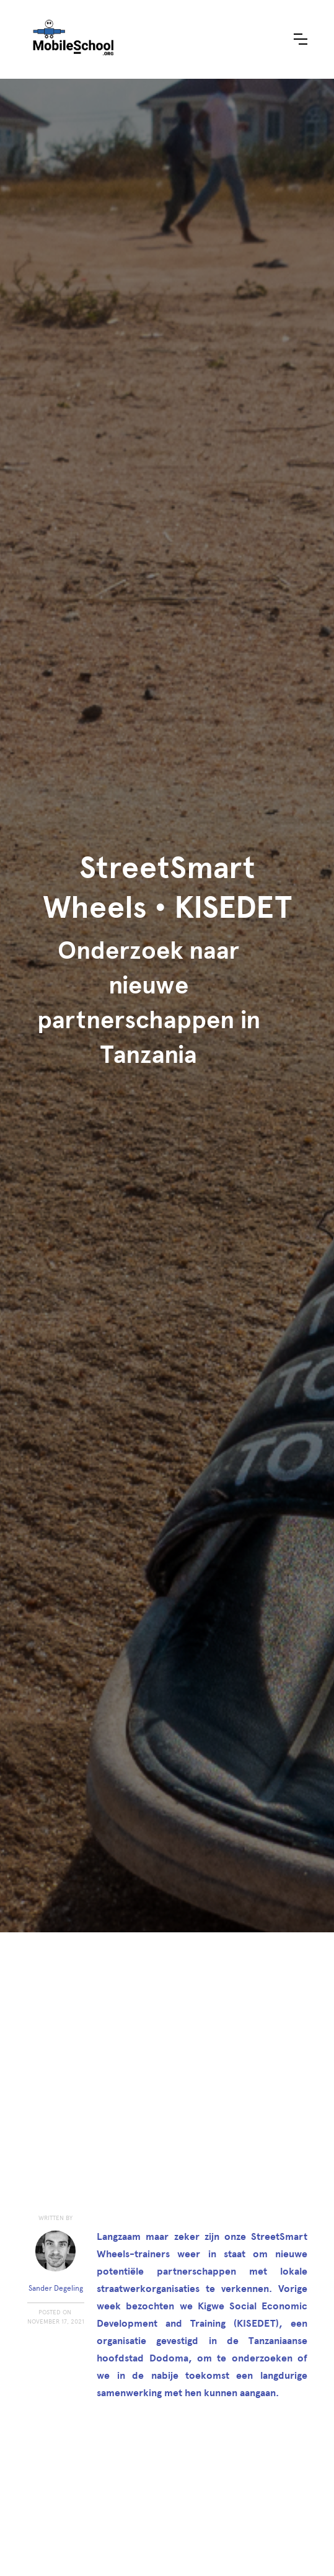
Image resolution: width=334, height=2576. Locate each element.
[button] (300, 39)
